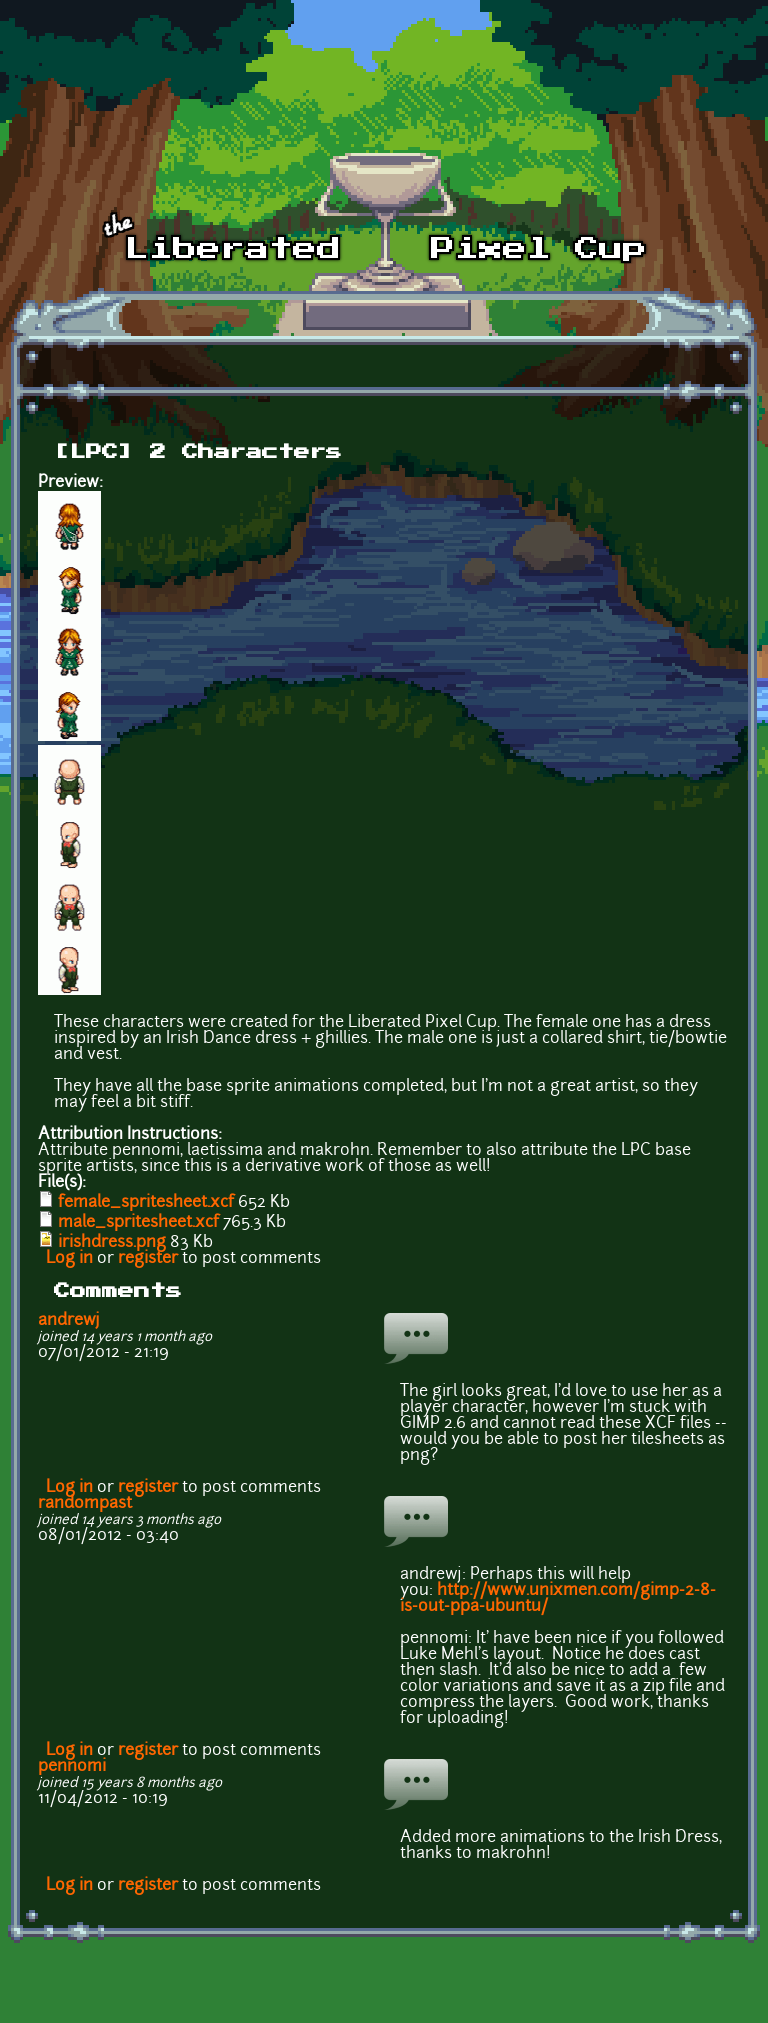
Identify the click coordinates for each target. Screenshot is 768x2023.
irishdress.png (112, 1243)
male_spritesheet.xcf (138, 1223)
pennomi (72, 1767)
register (148, 1259)
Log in (69, 1259)
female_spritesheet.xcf (146, 1203)
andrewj (69, 1321)
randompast (85, 1504)
